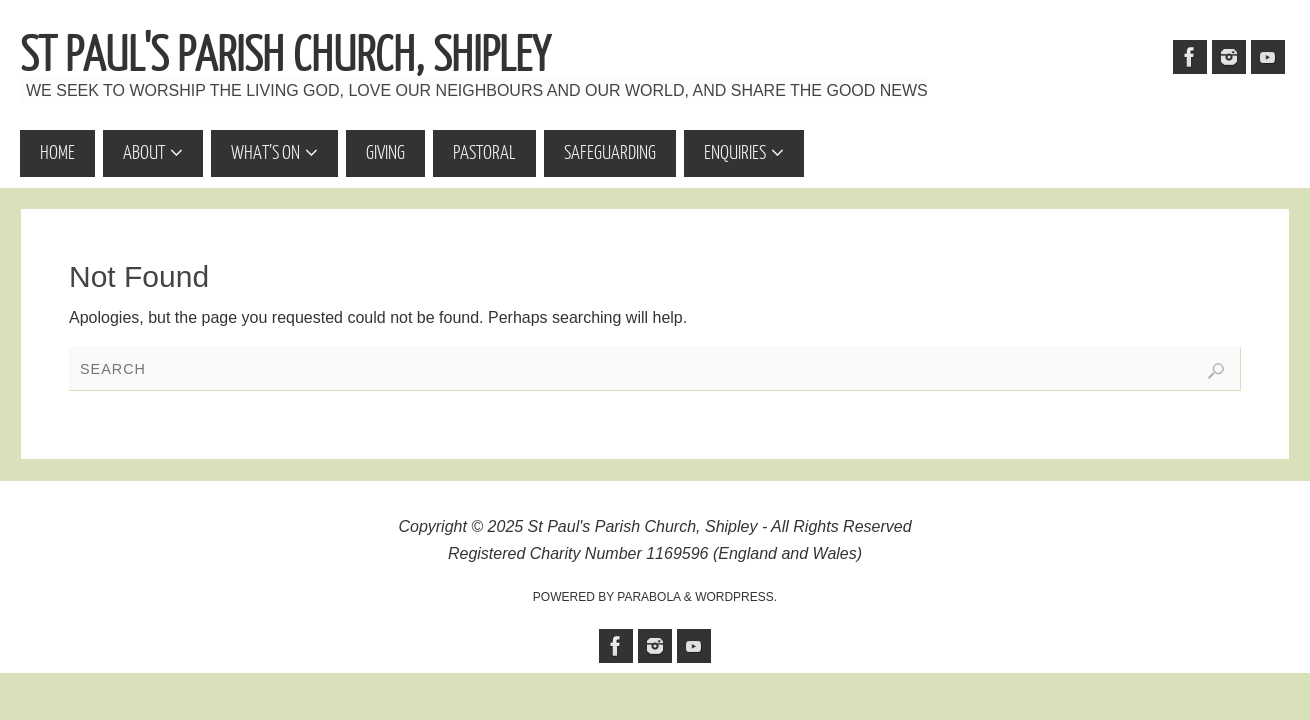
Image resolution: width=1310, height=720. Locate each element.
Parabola (648, 597)
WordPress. (736, 597)
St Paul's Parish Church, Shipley (285, 56)
